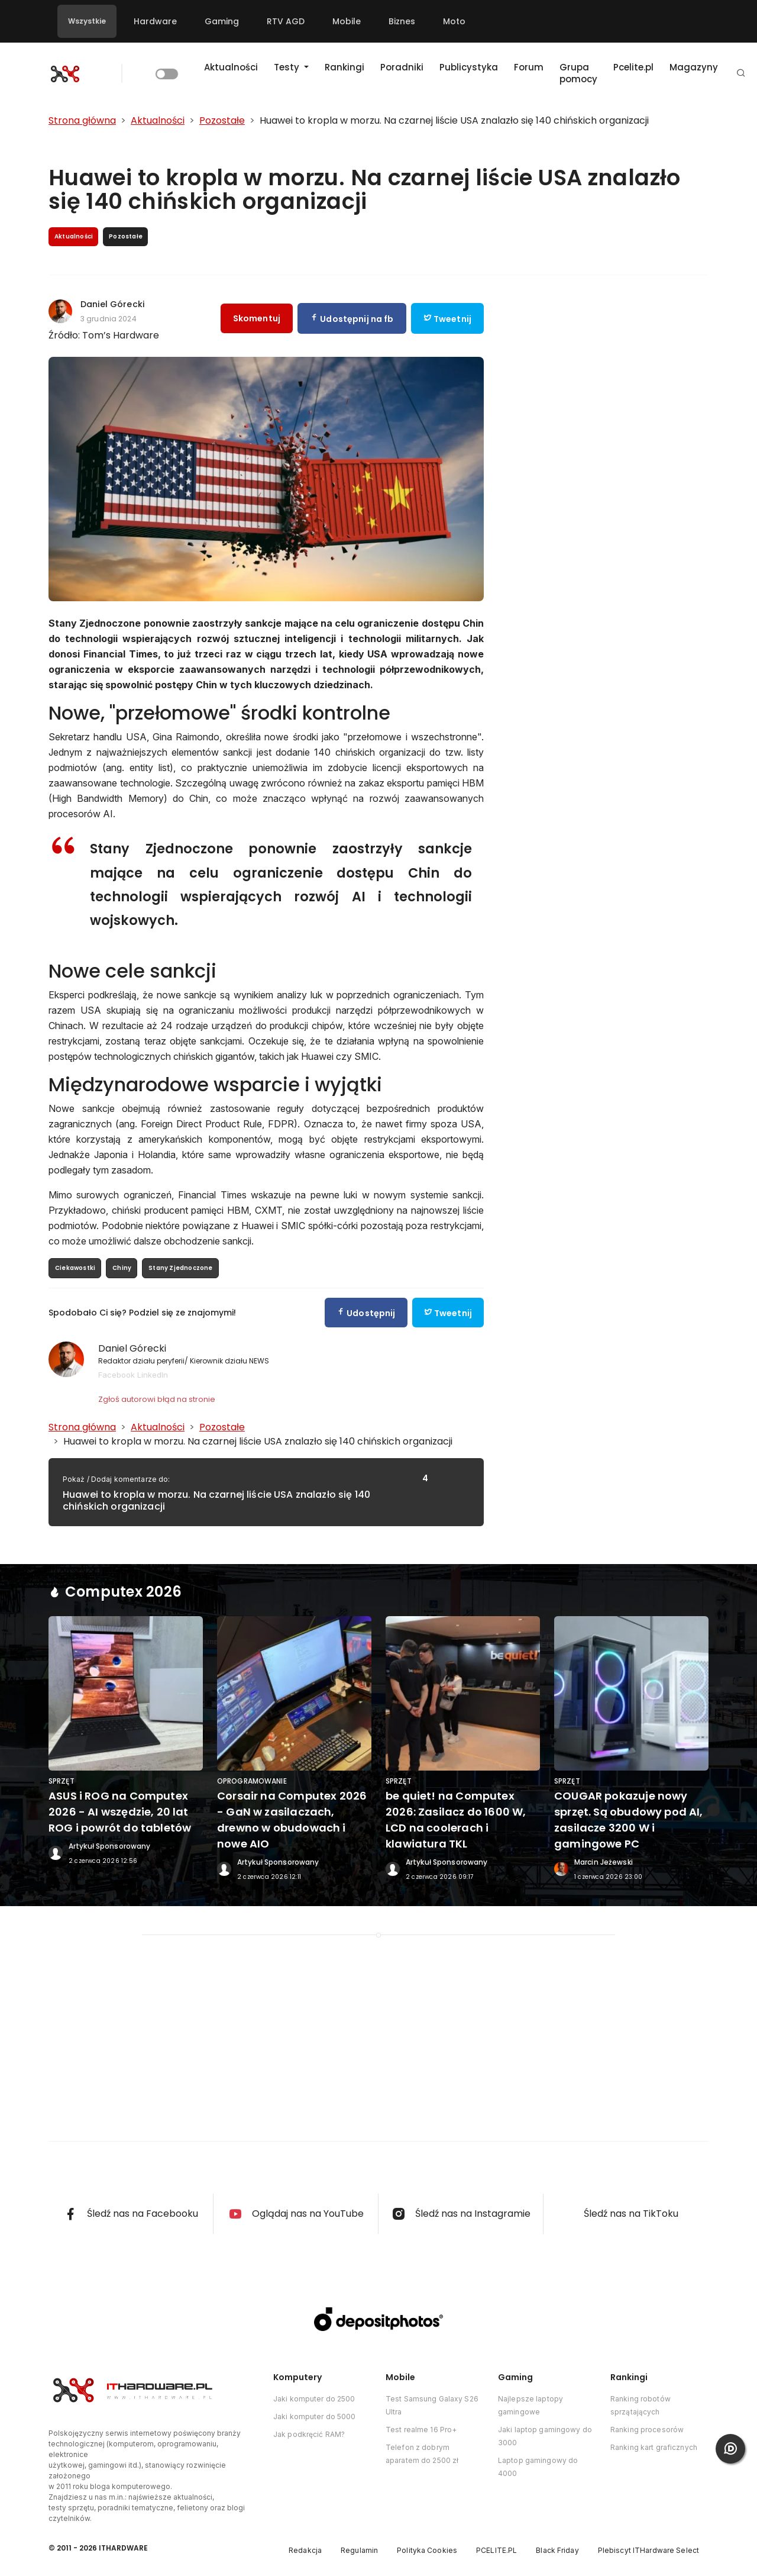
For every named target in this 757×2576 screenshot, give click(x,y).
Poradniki (401, 67)
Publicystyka (468, 67)
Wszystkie (87, 21)
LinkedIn (152, 1374)
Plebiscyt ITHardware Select (648, 2550)
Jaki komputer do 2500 (314, 2398)
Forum (529, 67)
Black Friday (557, 2550)
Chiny (121, 1267)
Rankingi (344, 67)
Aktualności (231, 67)
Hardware (155, 21)
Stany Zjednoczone (180, 1267)
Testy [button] (288, 67)
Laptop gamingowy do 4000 (538, 2467)
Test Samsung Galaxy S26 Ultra (432, 2405)
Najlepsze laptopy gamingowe (530, 2405)
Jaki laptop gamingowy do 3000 (545, 2436)
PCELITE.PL (496, 2550)
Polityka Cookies (427, 2550)
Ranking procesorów (647, 2429)
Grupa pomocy (578, 73)
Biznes (402, 21)
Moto (454, 21)
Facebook (116, 1374)
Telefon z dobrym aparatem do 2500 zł (422, 2454)
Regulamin (359, 2550)
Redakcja (305, 2550)
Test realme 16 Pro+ (421, 2429)
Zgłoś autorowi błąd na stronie (156, 1399)
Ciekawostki (75, 1267)
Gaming (222, 21)
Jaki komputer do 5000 (314, 2416)
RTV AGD (286, 21)
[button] (741, 73)
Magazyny (693, 67)
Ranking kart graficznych (653, 2447)
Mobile (346, 21)
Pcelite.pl (633, 67)
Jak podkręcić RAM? (309, 2434)
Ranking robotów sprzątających (640, 2405)
